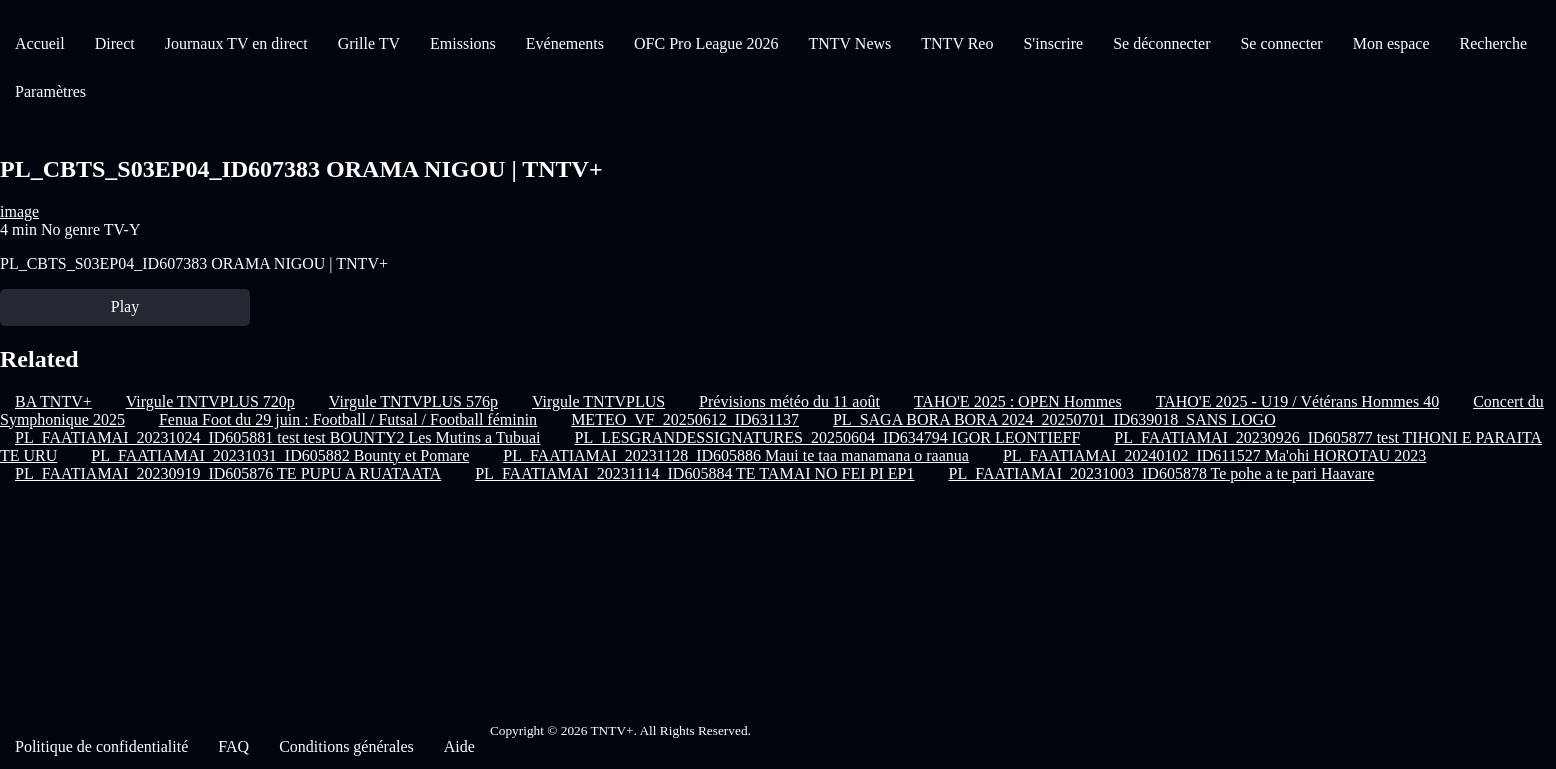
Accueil (40, 43)
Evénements (565, 43)
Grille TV (369, 43)
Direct (115, 43)
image (19, 211)
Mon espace (1391, 43)
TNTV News (849, 43)
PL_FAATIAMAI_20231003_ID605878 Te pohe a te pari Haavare (1162, 473)
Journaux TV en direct (236, 43)
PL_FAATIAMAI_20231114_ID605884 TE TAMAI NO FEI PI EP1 (694, 473)
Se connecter (1281, 43)
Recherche (1494, 43)
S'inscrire (1053, 43)
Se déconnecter (1161, 43)
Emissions (463, 43)
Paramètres (50, 91)
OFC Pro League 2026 (706, 43)
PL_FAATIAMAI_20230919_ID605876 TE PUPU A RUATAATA (228, 473)
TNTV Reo (957, 43)
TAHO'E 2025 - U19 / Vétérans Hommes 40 (1297, 401)
